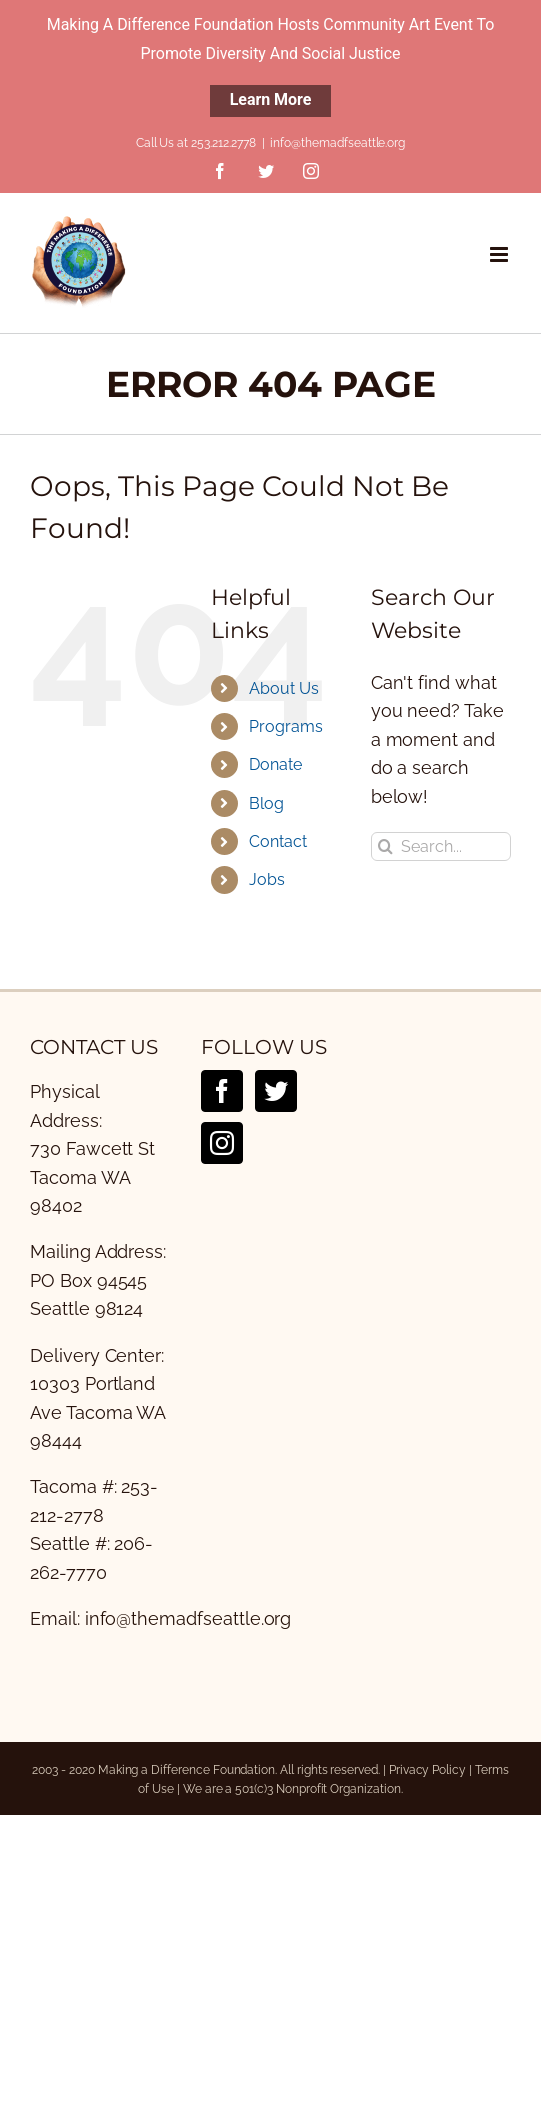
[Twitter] (276, 1091)
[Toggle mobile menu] (500, 254)
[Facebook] (222, 1091)
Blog (266, 803)
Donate (275, 764)
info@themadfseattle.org (337, 143)
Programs (286, 726)
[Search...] (441, 846)
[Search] (385, 846)
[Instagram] (222, 1143)
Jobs (267, 879)
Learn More (271, 99)
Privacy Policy (427, 1770)
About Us (284, 688)
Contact (278, 841)
